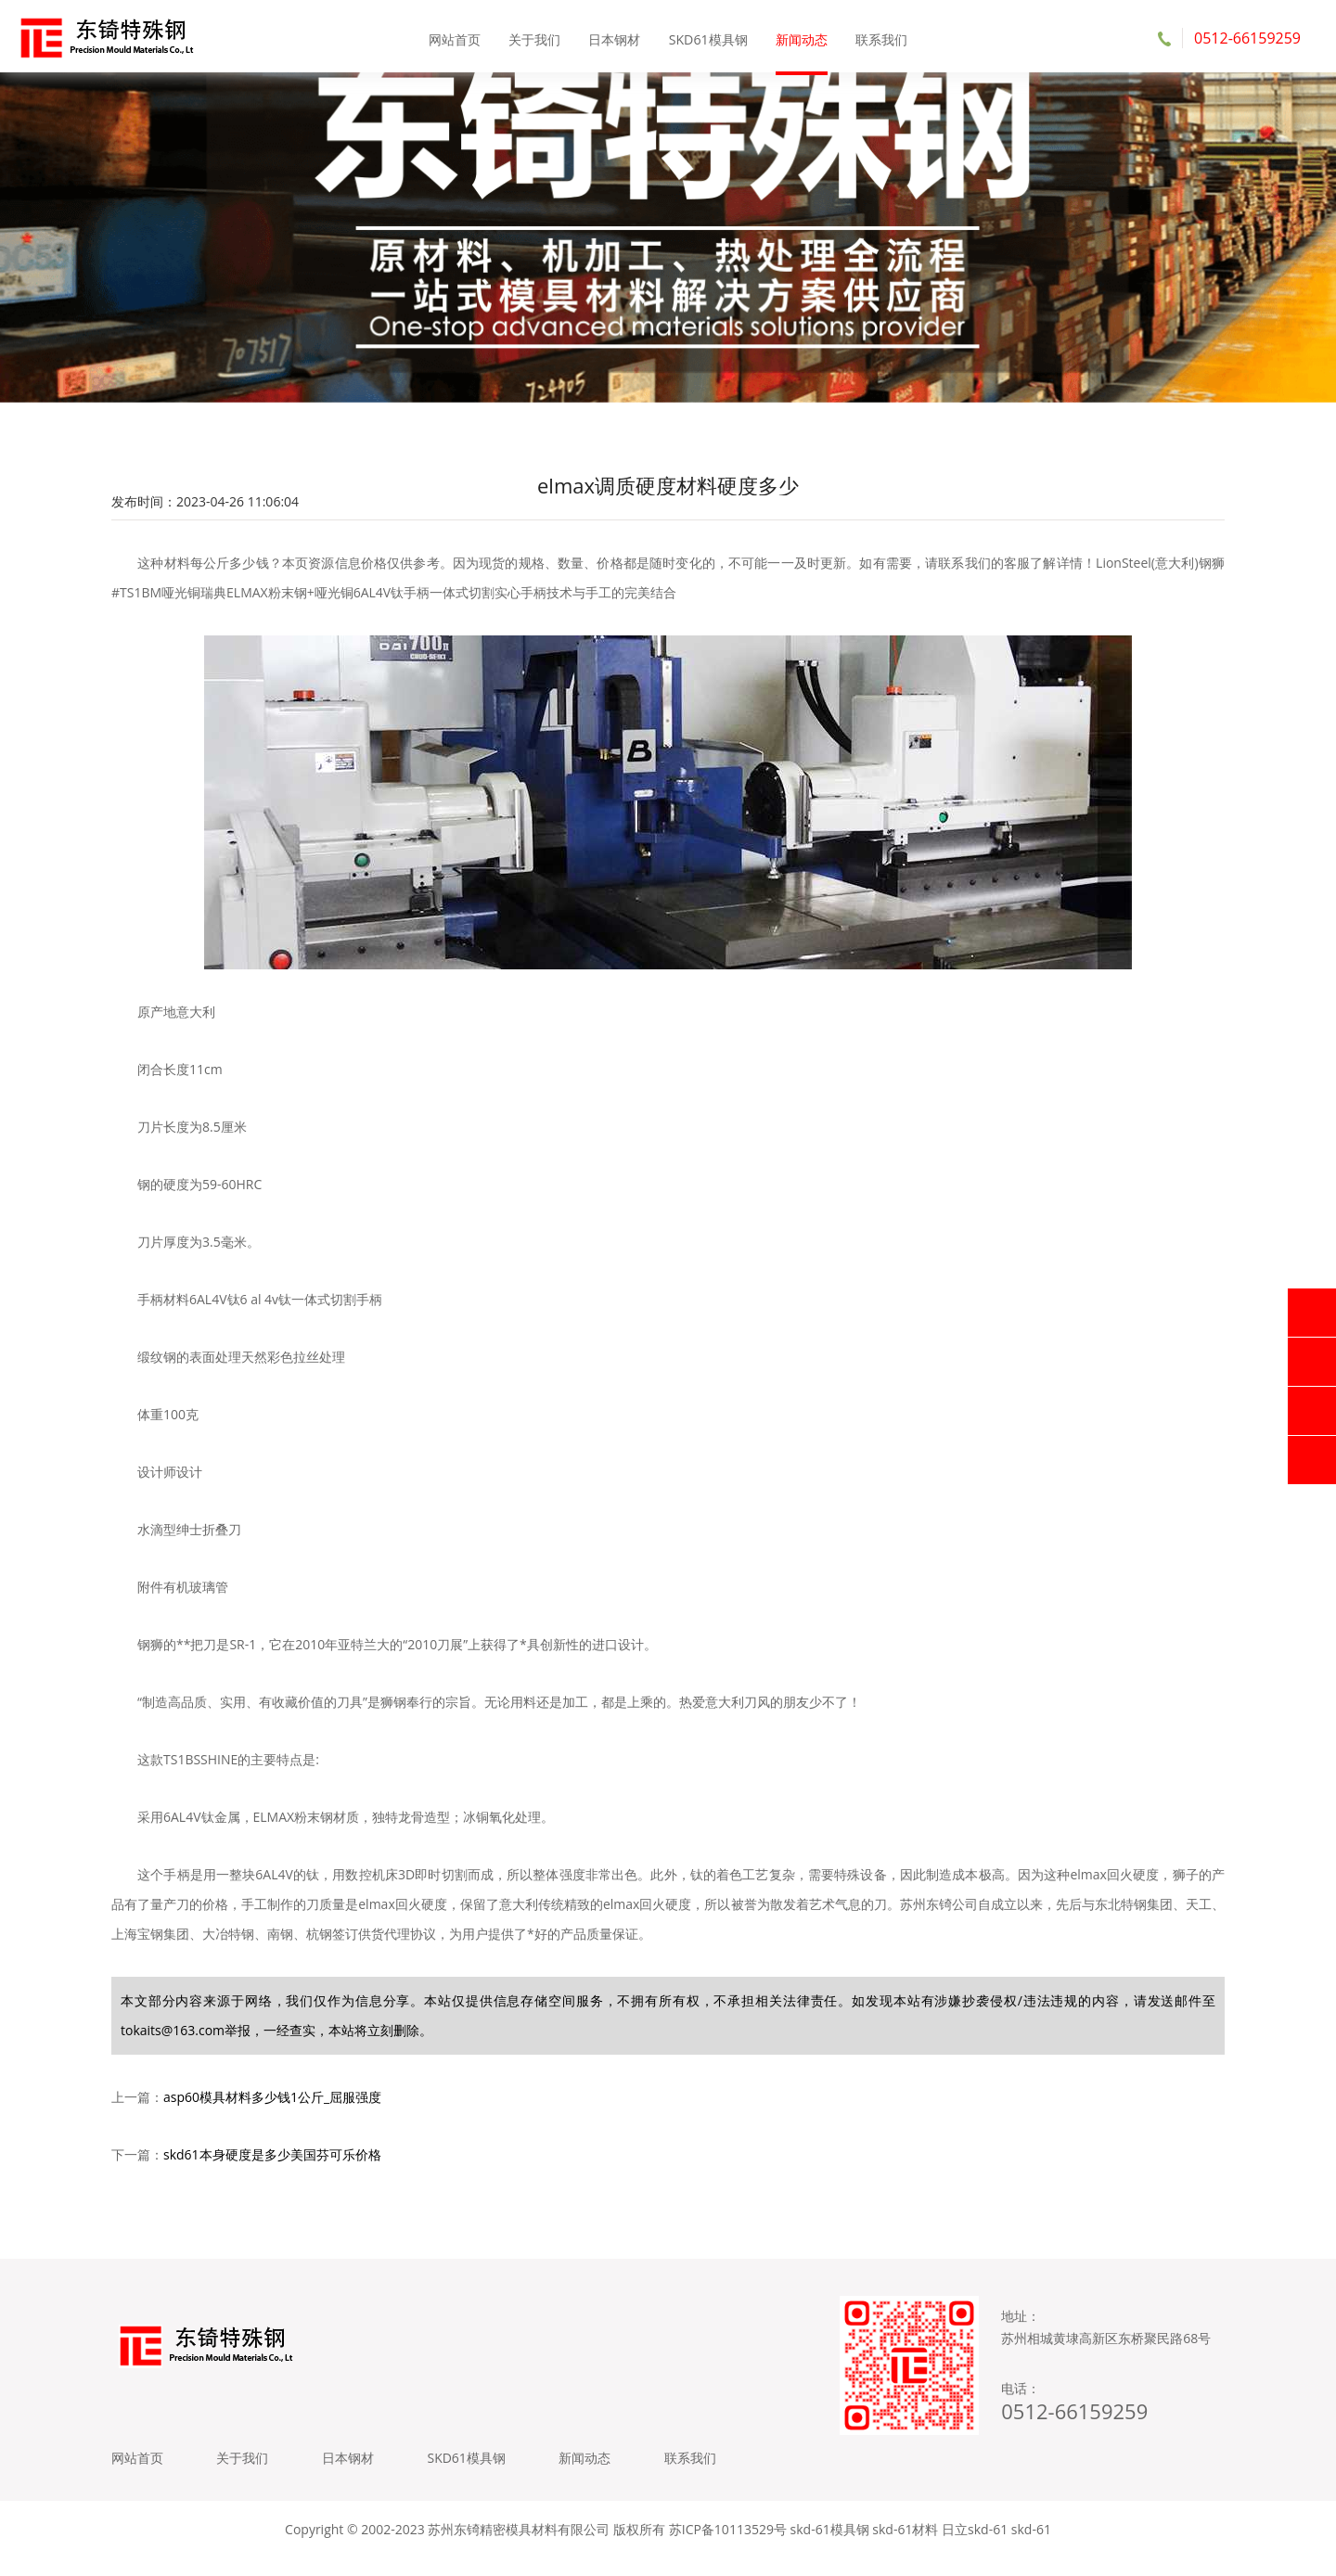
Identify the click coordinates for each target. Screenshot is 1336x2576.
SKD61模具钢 (708, 36)
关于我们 (535, 36)
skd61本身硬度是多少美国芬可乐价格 (272, 2164)
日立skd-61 (975, 2548)
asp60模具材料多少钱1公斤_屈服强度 (272, 2107)
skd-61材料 (905, 2548)
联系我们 (880, 36)
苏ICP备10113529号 (728, 2548)
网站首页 (456, 36)
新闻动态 (801, 36)
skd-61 (1031, 2548)
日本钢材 (615, 36)
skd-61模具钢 (829, 2548)
